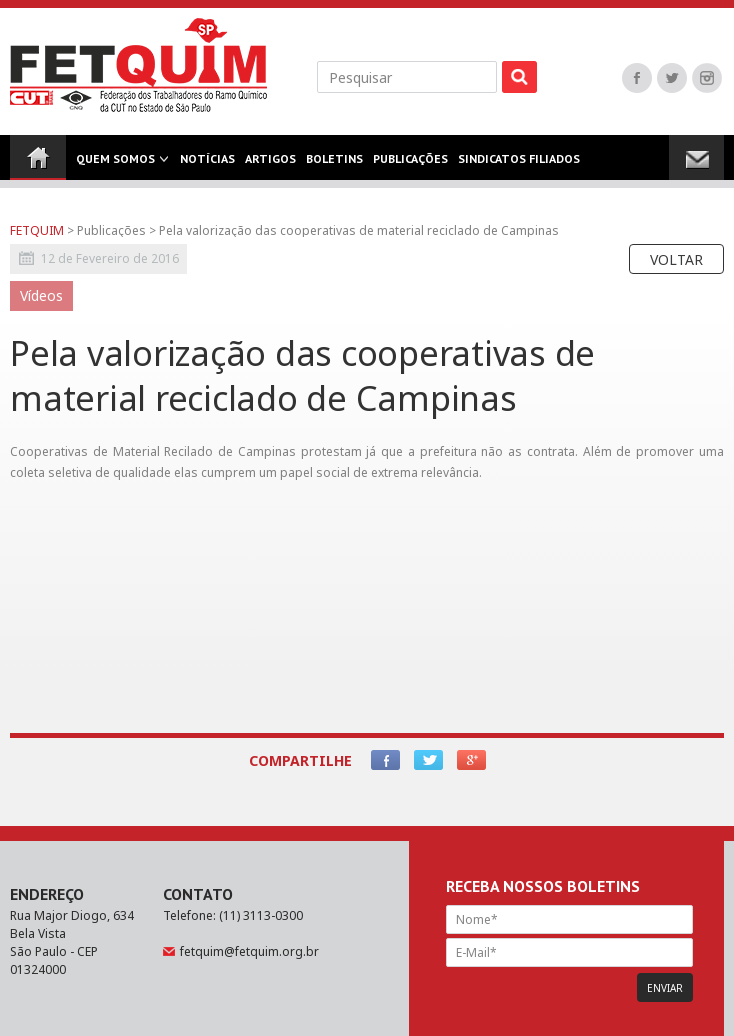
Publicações (410, 165)
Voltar (676, 259)
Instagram (707, 78)
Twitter (672, 78)
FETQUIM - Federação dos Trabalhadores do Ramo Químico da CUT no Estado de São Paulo (138, 65)
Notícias (207, 165)
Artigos (270, 165)
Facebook (637, 78)
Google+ (471, 760)
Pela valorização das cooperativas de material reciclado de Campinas (359, 230)
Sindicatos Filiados (519, 165)
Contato (38, 210)
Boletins (334, 165)
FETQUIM (37, 230)
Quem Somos (115, 165)
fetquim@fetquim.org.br (249, 951)
